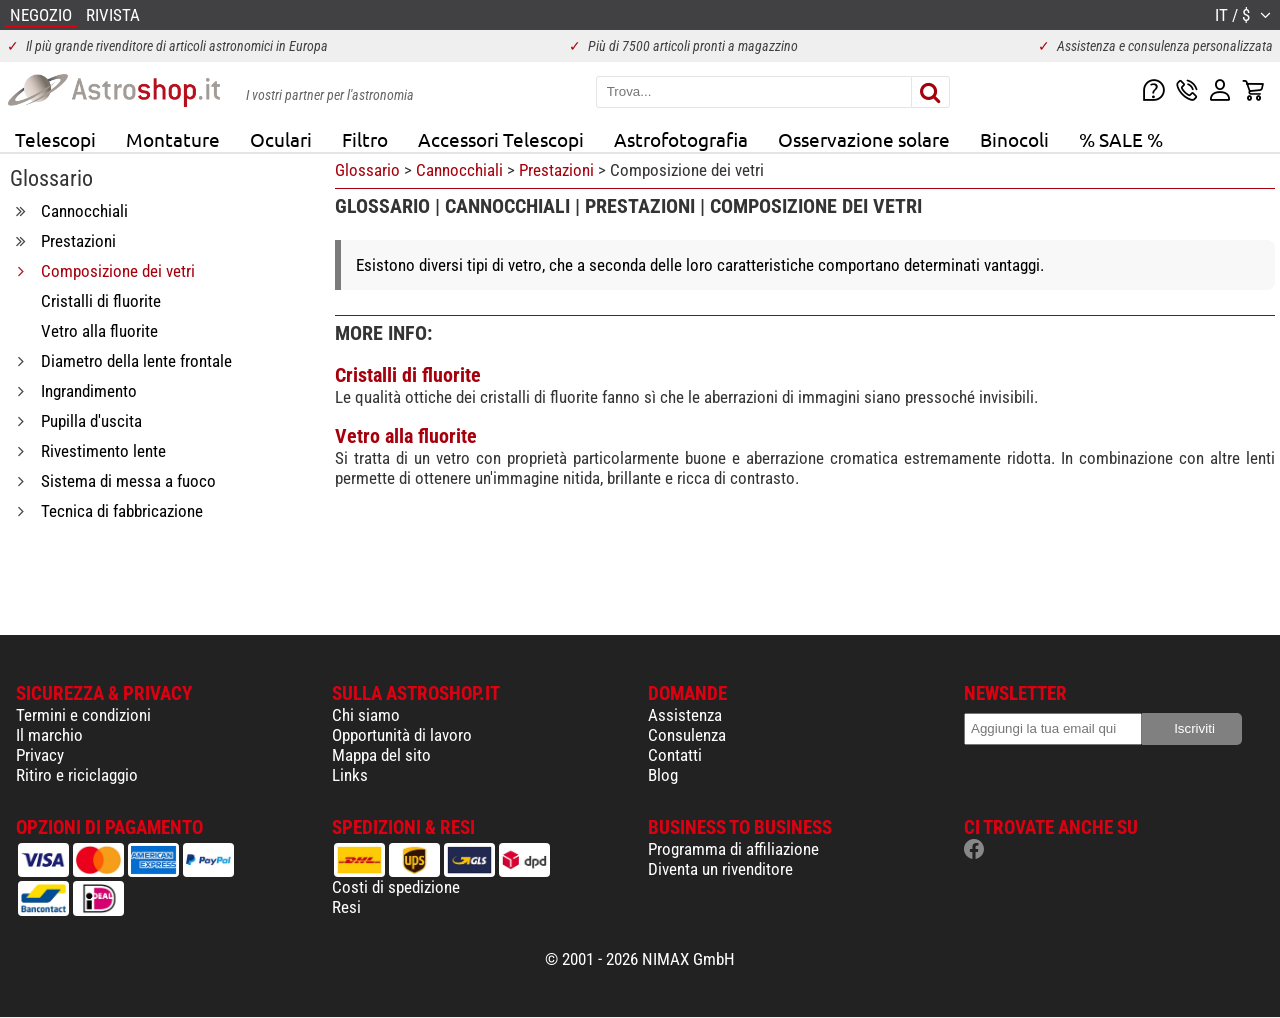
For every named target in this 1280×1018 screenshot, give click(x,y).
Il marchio (49, 735)
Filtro (365, 139)
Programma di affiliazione (733, 849)
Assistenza (685, 715)
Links (350, 775)
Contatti (675, 755)
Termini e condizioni (83, 715)
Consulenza (687, 735)
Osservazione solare (864, 139)
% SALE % (1121, 139)
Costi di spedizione (396, 887)
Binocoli (1014, 139)
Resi (346, 907)
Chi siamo (366, 715)
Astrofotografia (681, 139)
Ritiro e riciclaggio (77, 775)
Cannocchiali (459, 170)
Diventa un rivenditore (720, 869)
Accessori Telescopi (501, 139)
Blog (663, 775)
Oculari (281, 139)
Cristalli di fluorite (408, 375)
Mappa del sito (381, 755)
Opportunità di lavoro (402, 735)
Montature (173, 139)
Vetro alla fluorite (406, 436)
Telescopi (55, 139)
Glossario (367, 170)
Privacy (40, 755)
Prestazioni (556, 170)
